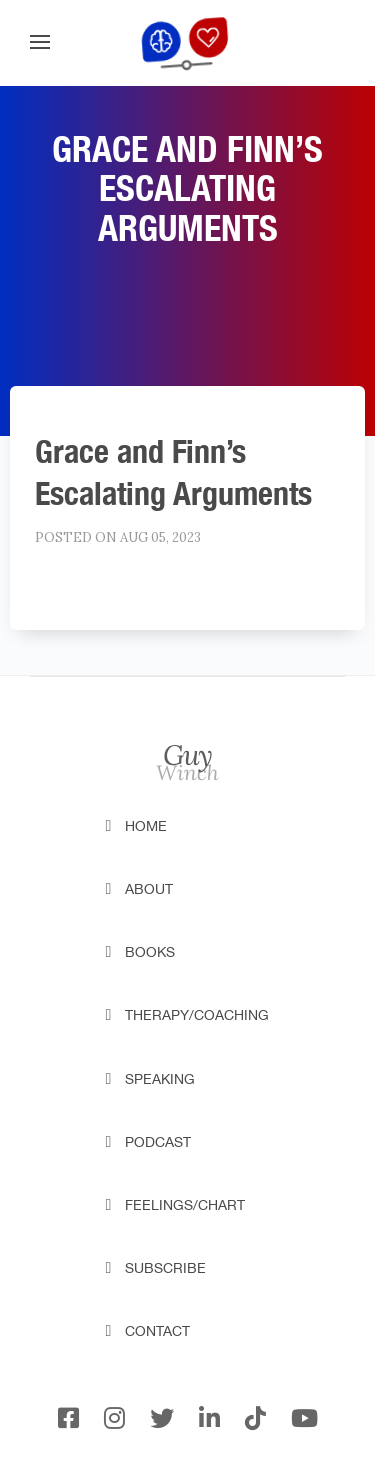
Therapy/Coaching (197, 1015)
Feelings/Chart (185, 1205)
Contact (157, 1331)
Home (146, 826)
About (149, 889)
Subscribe (165, 1268)
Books (150, 952)
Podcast (158, 1142)
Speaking (160, 1079)
